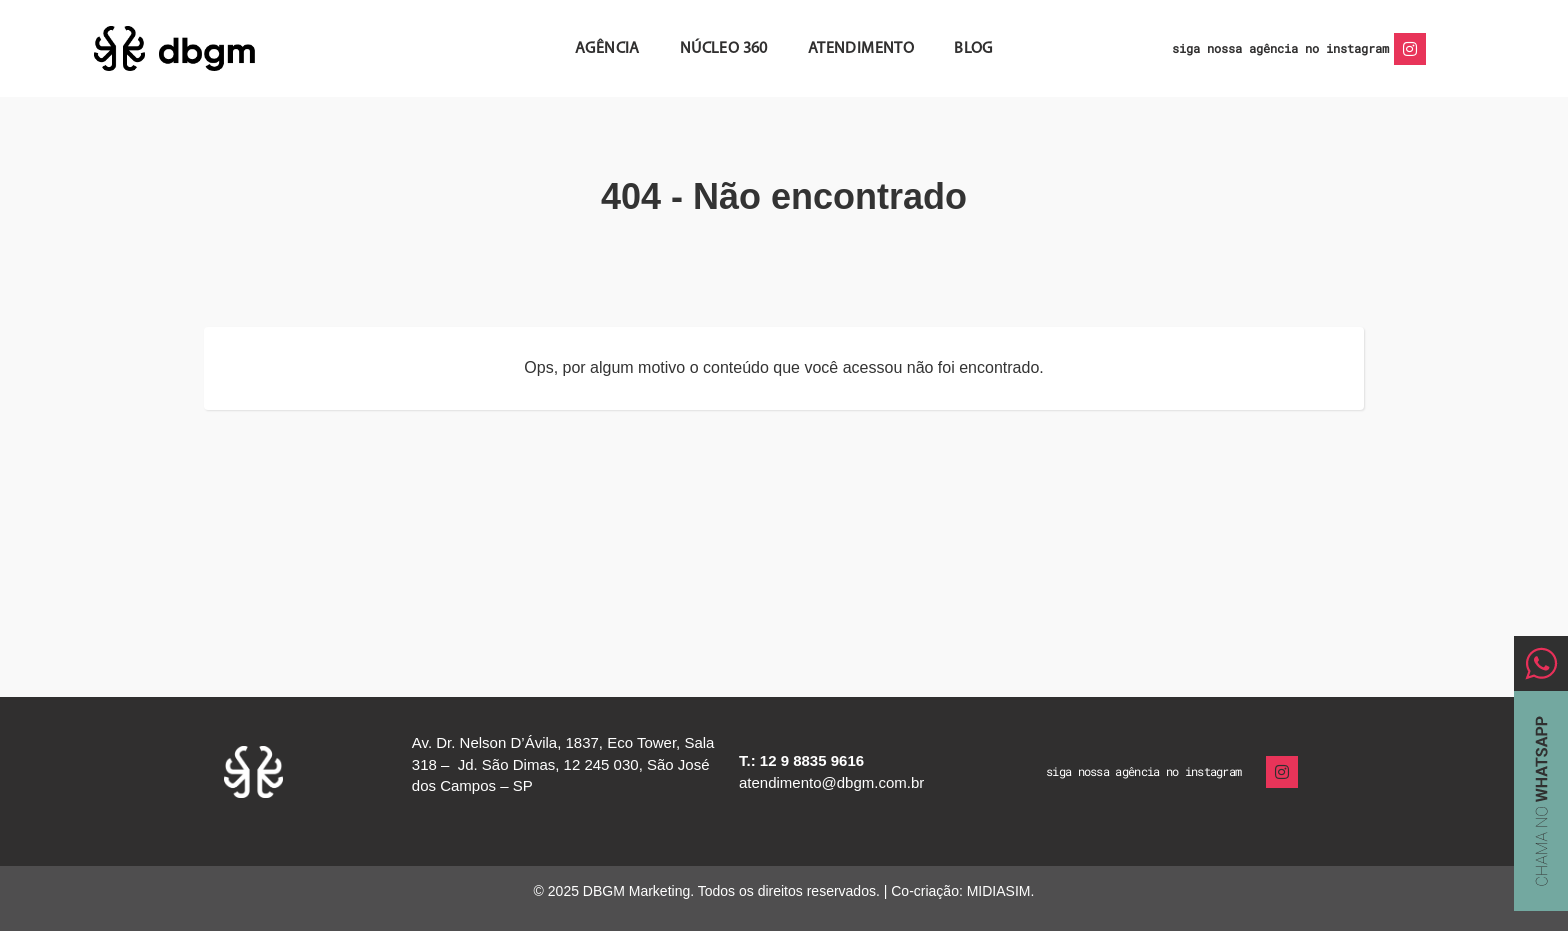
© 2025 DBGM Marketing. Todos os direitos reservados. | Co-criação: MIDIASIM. (784, 891)
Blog (973, 49)
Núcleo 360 (724, 49)
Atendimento (861, 49)
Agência (607, 49)
